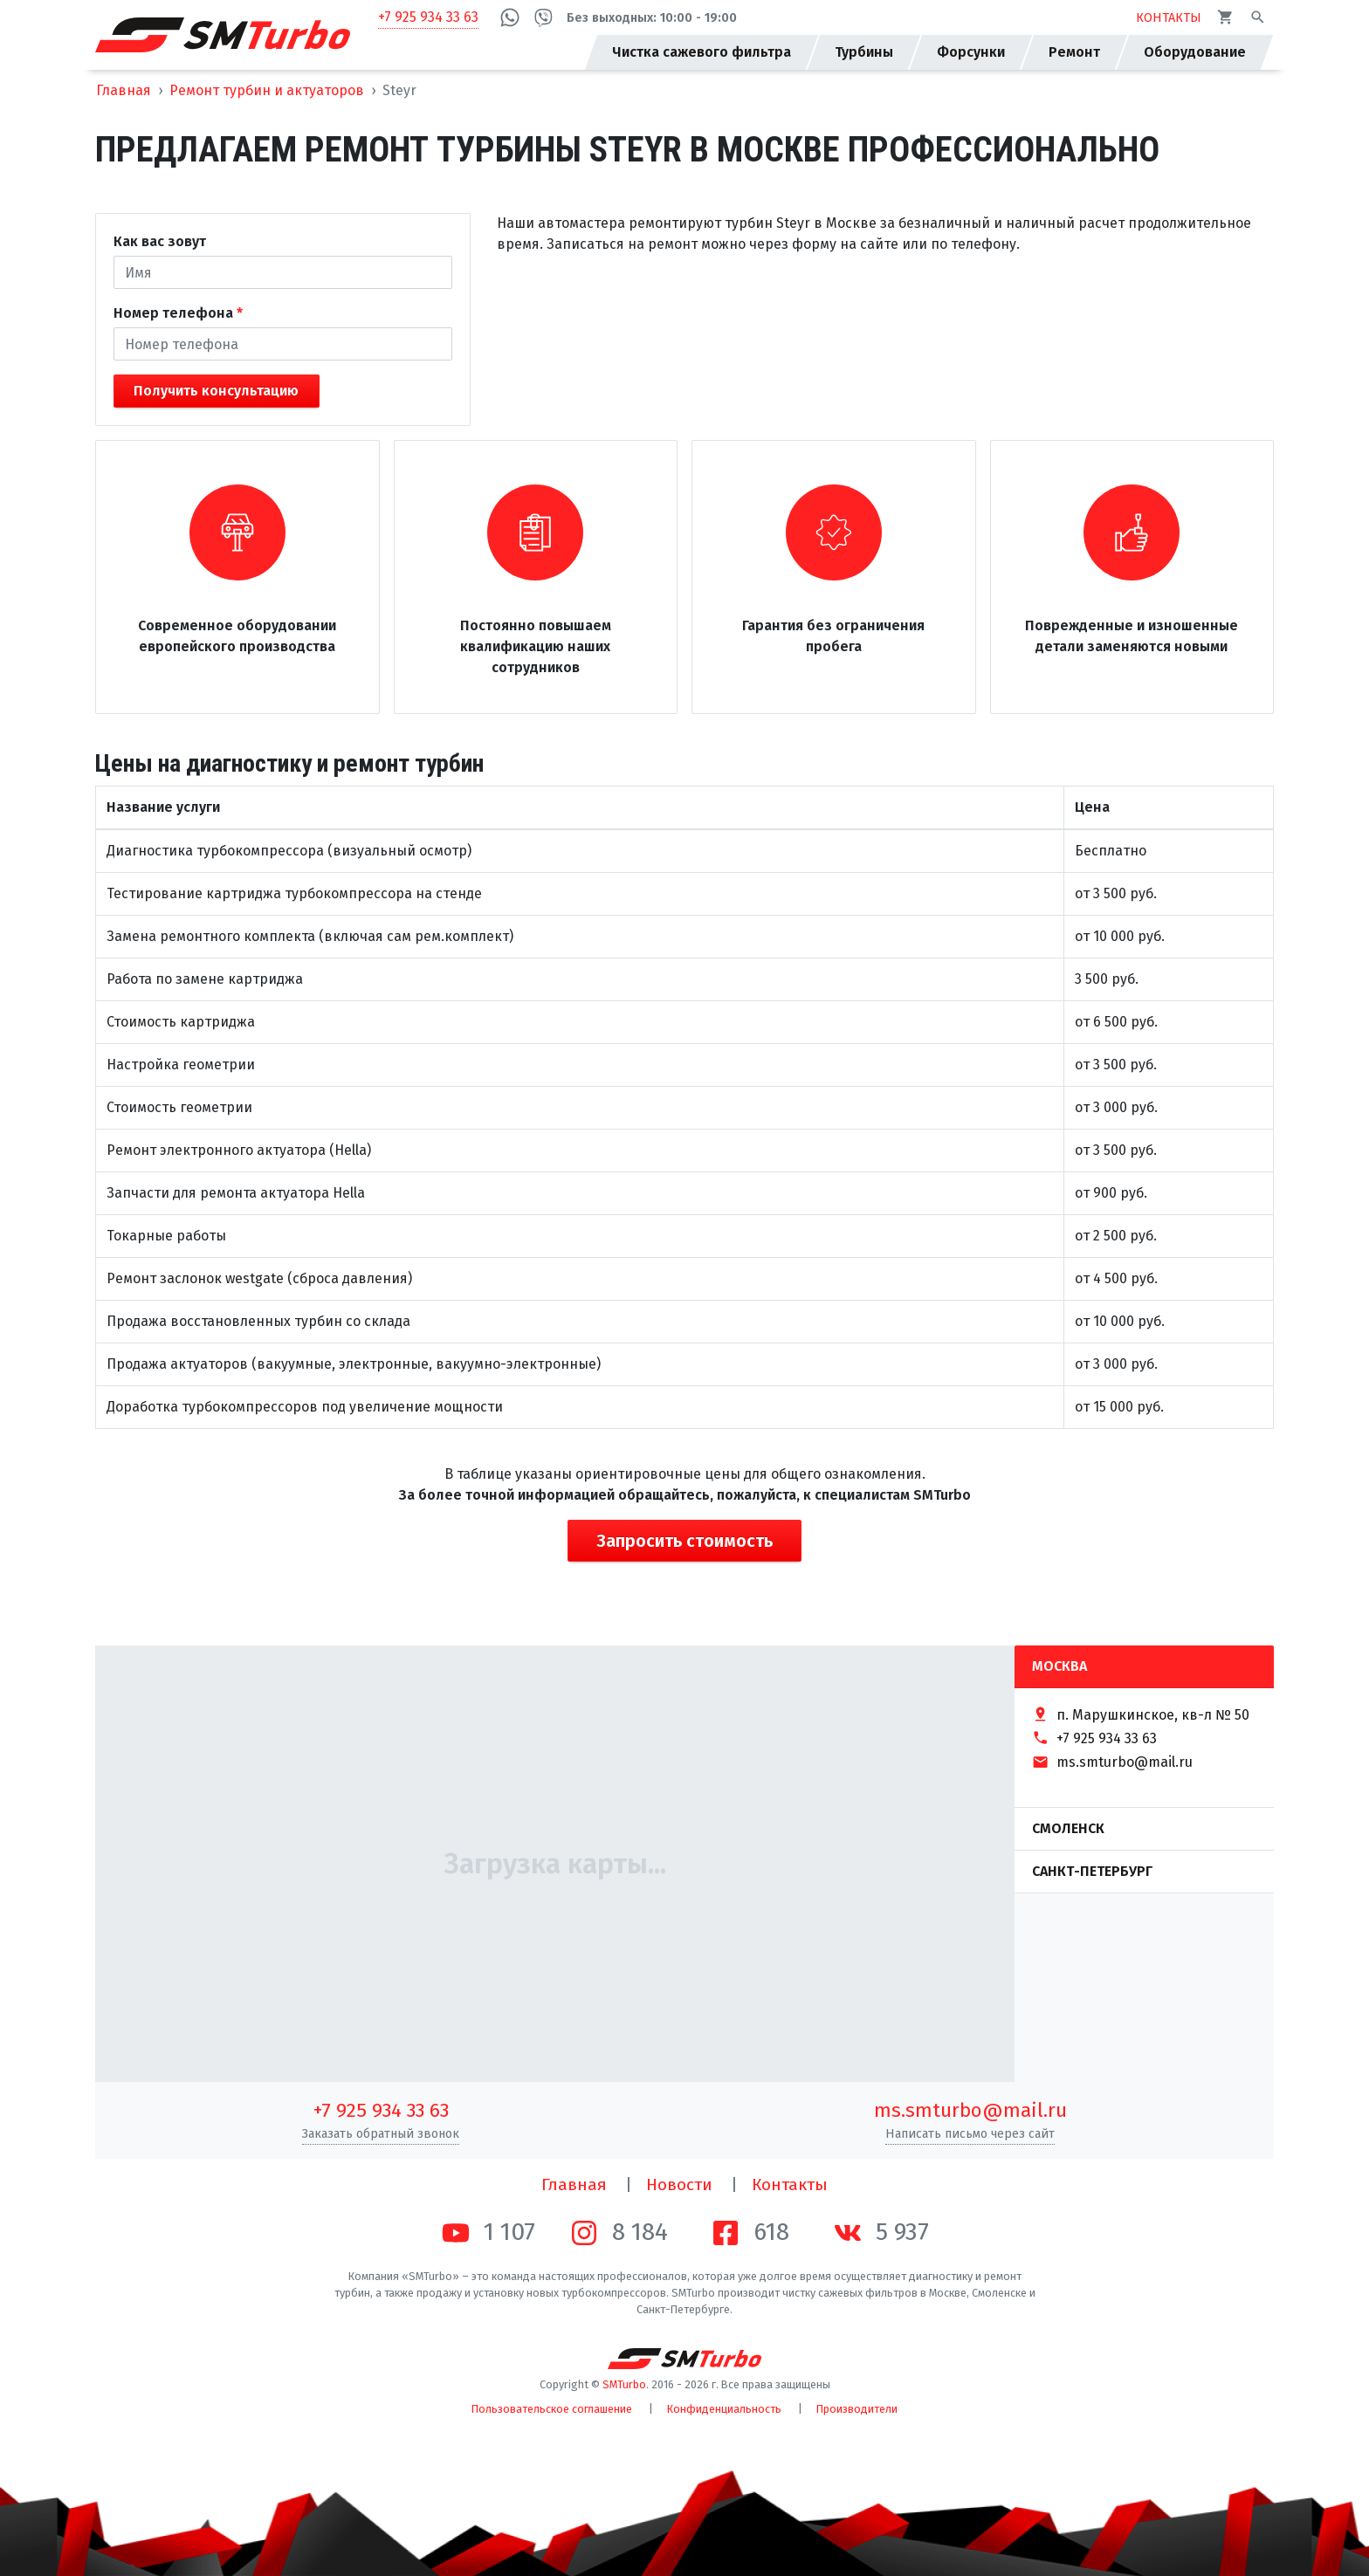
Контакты (790, 2184)
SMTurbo (624, 2384)
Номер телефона (173, 313)
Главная (123, 90)
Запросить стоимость (684, 1540)
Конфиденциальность (724, 2408)
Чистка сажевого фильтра (701, 52)
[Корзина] (1225, 17)
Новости (679, 2184)
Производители (857, 2408)
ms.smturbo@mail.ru (970, 2110)
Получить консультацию (216, 390)
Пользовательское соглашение (551, 2408)
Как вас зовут (160, 241)
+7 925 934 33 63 (428, 17)
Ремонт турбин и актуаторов (266, 90)
